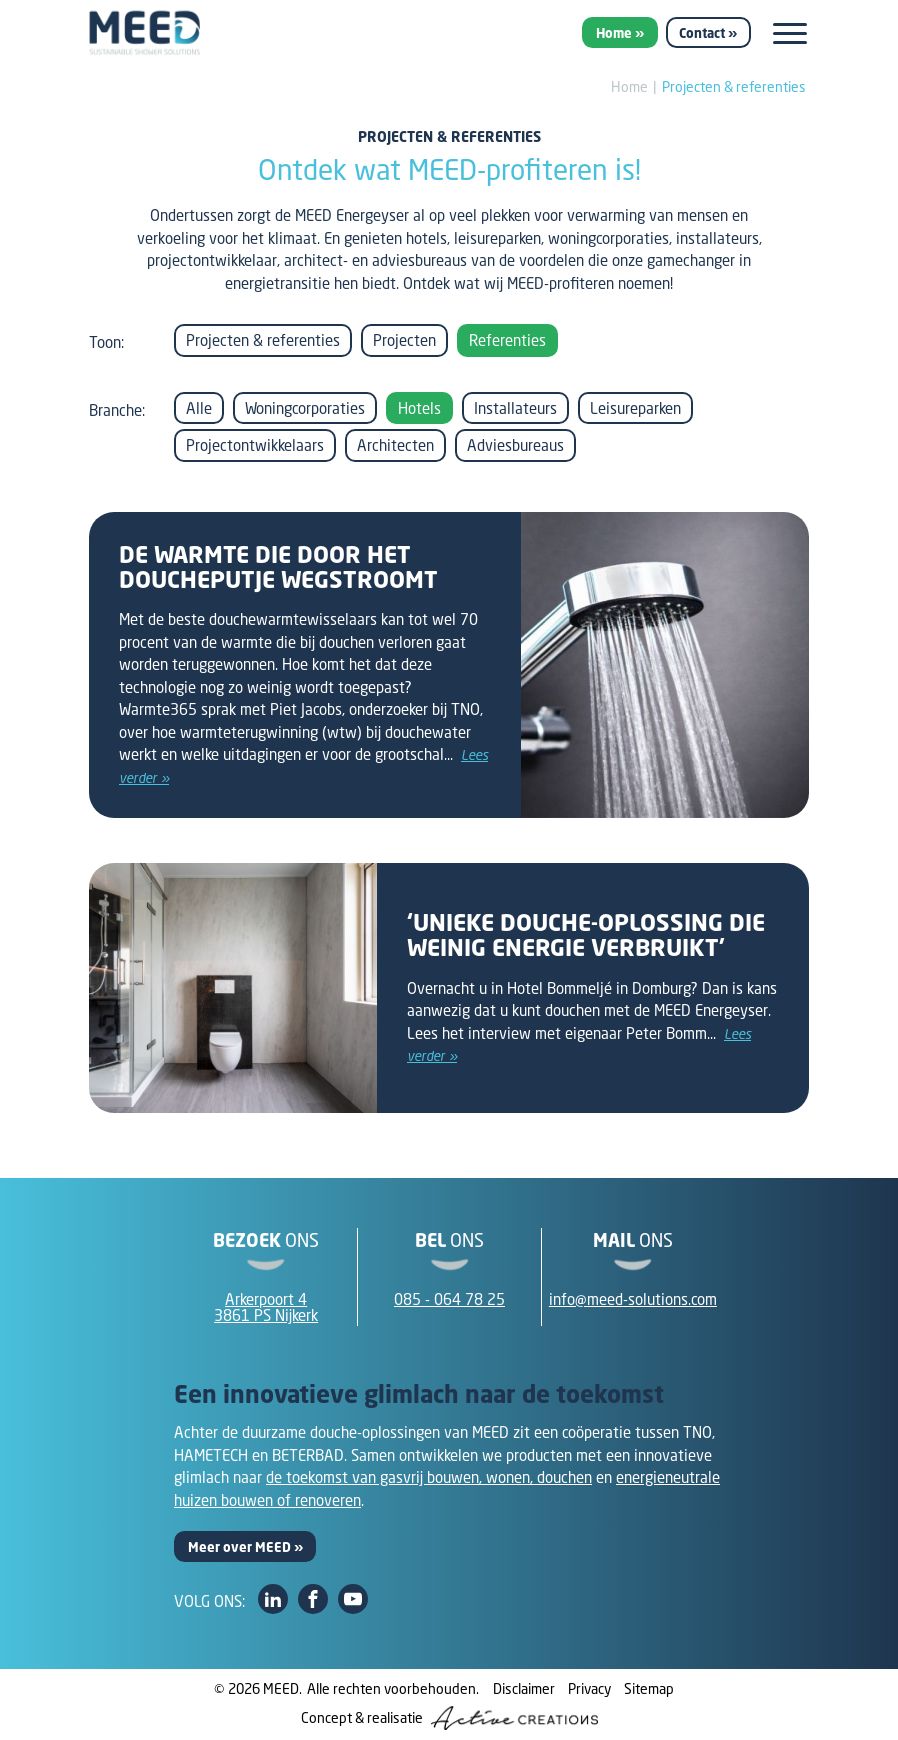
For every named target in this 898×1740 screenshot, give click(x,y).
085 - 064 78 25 (449, 1299)
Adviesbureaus (515, 445)
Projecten (404, 340)
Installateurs (515, 408)
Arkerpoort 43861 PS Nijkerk (266, 1307)
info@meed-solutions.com (633, 1299)
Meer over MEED (239, 1547)
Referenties (507, 340)
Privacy (589, 1688)
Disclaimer (524, 1688)
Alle (199, 408)
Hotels (419, 408)
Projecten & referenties (734, 86)
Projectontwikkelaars (255, 445)
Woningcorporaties (305, 408)
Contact (702, 33)
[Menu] (790, 33)
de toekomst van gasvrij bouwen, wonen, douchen (429, 1477)
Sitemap (649, 1688)
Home (614, 33)
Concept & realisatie (449, 1718)
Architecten (395, 445)
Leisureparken (635, 408)
